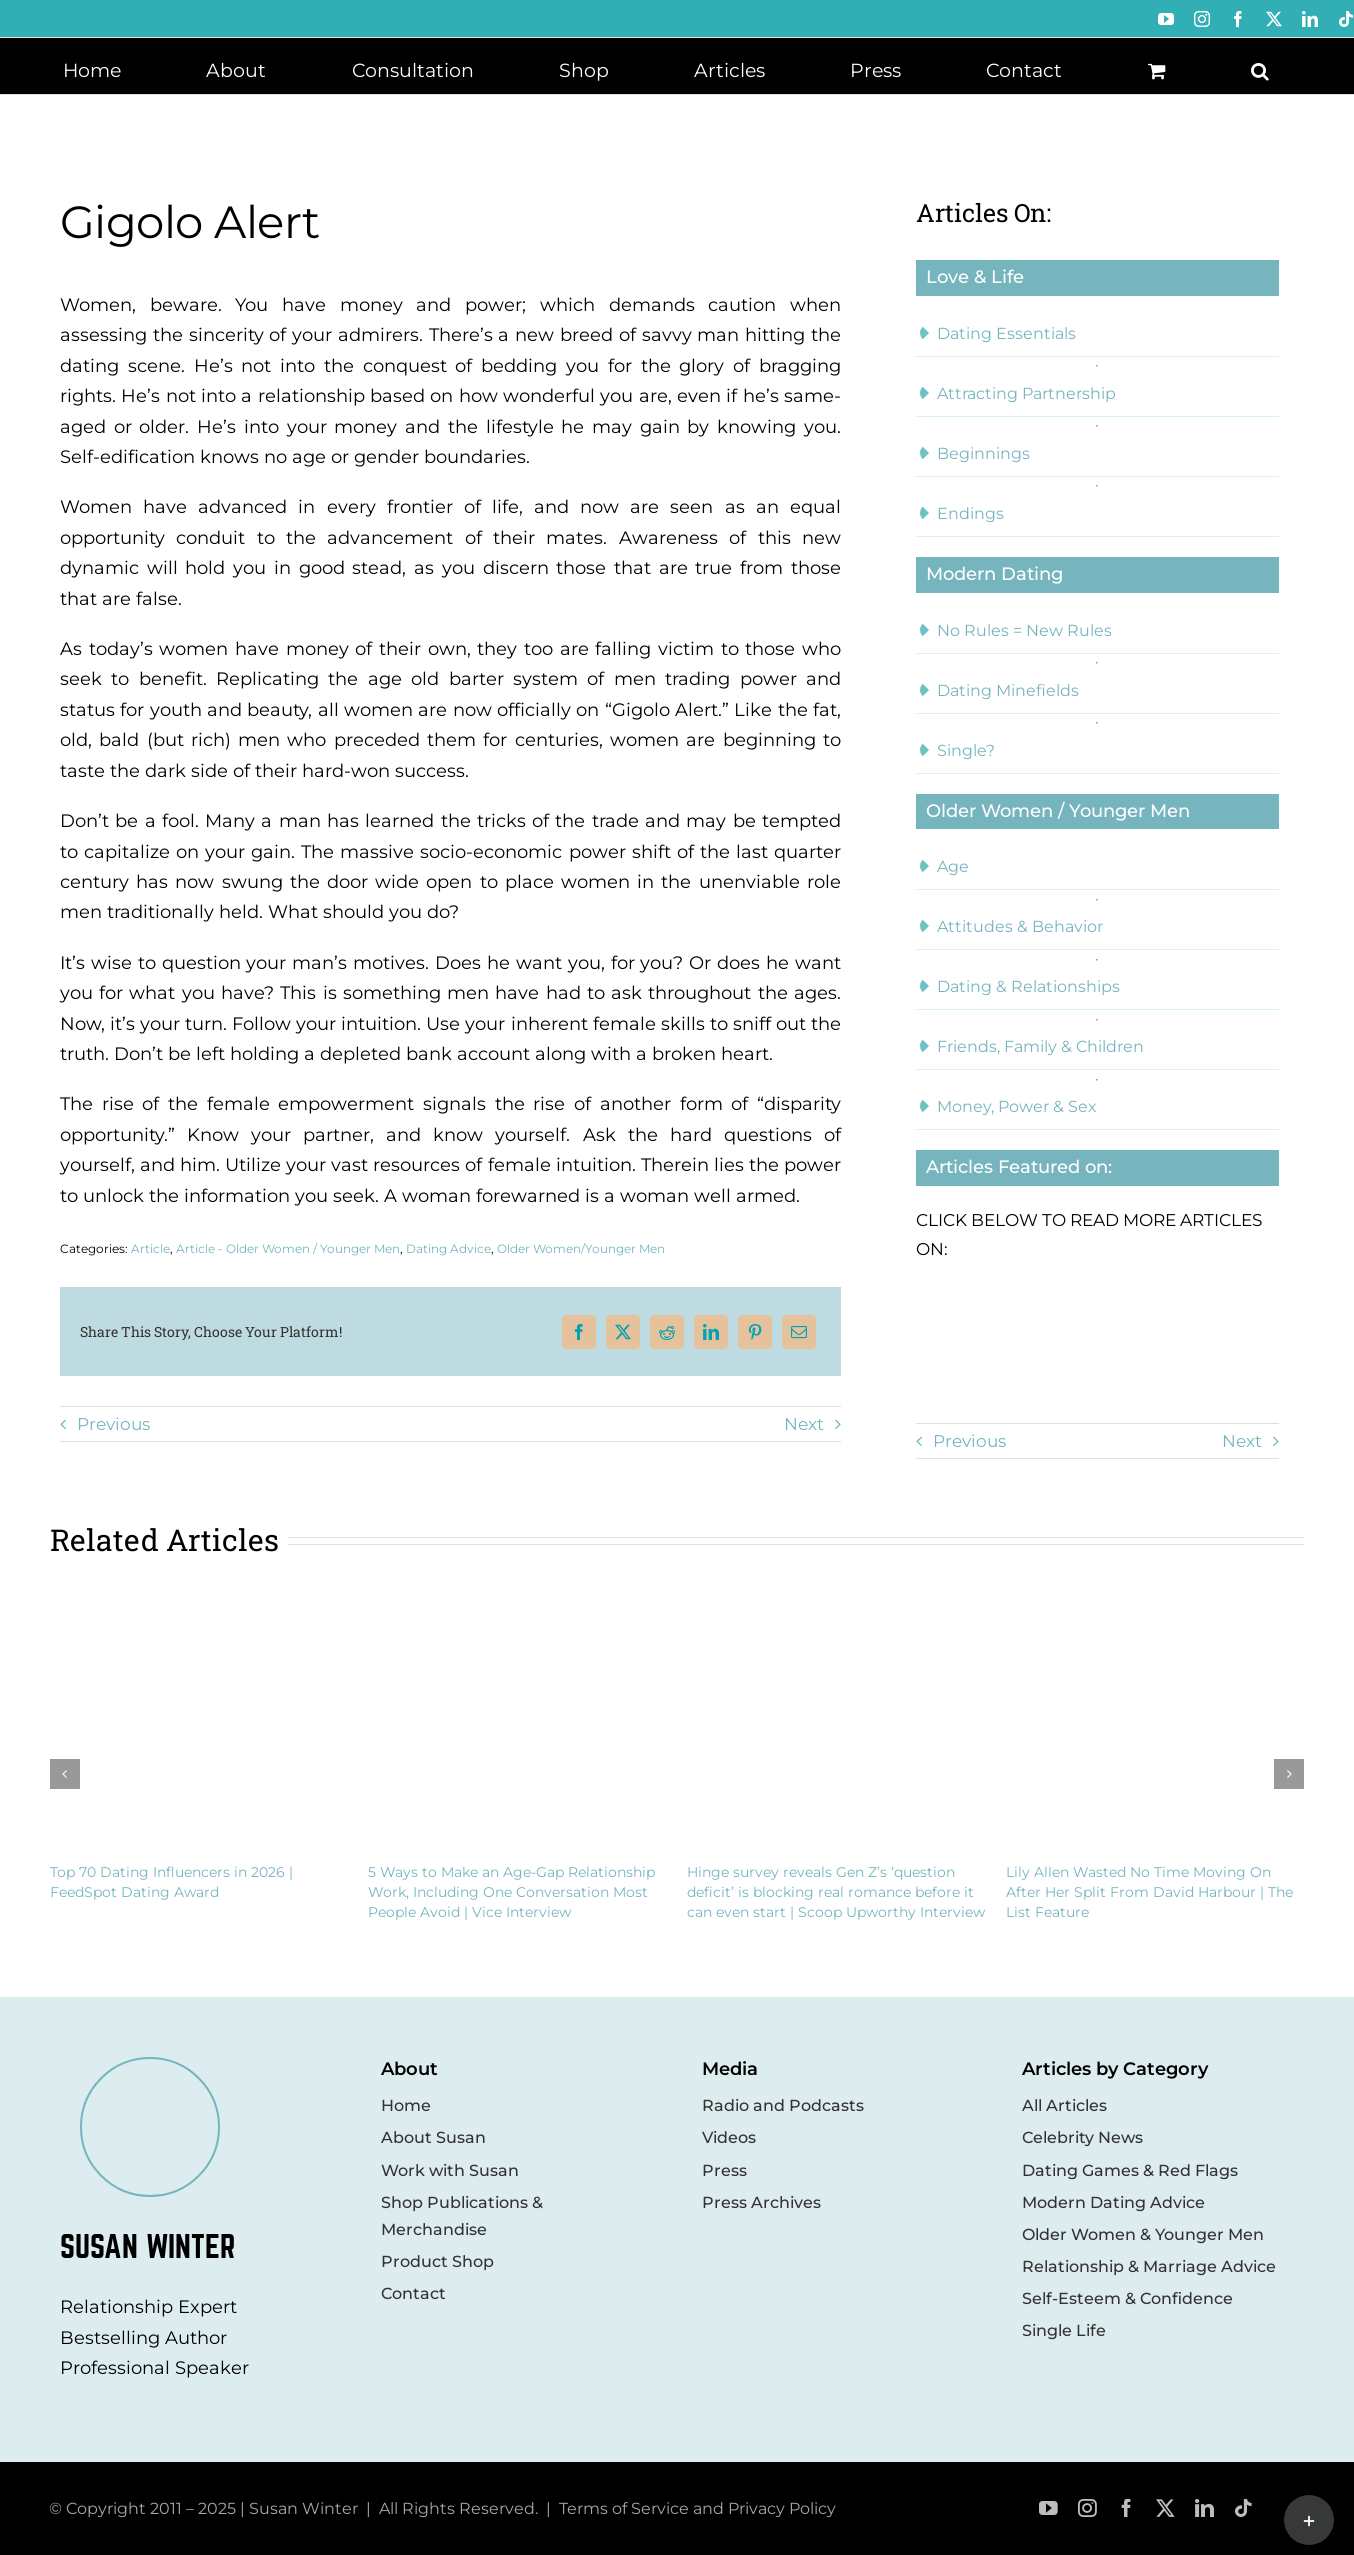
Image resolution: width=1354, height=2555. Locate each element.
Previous (113, 1424)
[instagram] (1087, 2508)
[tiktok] (1243, 2508)
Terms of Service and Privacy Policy (697, 2508)
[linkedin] (1204, 2508)
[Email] (799, 1332)
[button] (1260, 69)
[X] (623, 1332)
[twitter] (1165, 2508)
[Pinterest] (755, 1332)
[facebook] (1126, 2508)
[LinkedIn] (711, 1332)
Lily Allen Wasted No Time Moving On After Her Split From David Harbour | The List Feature (1149, 1892)
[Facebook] (579, 1332)
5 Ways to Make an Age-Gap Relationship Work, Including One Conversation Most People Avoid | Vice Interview (511, 1892)
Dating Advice (448, 1248)
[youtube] (1048, 2508)
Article (150, 1248)
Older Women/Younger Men (581, 1248)
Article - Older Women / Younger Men (288, 1248)
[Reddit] (667, 1332)
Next (804, 1424)
